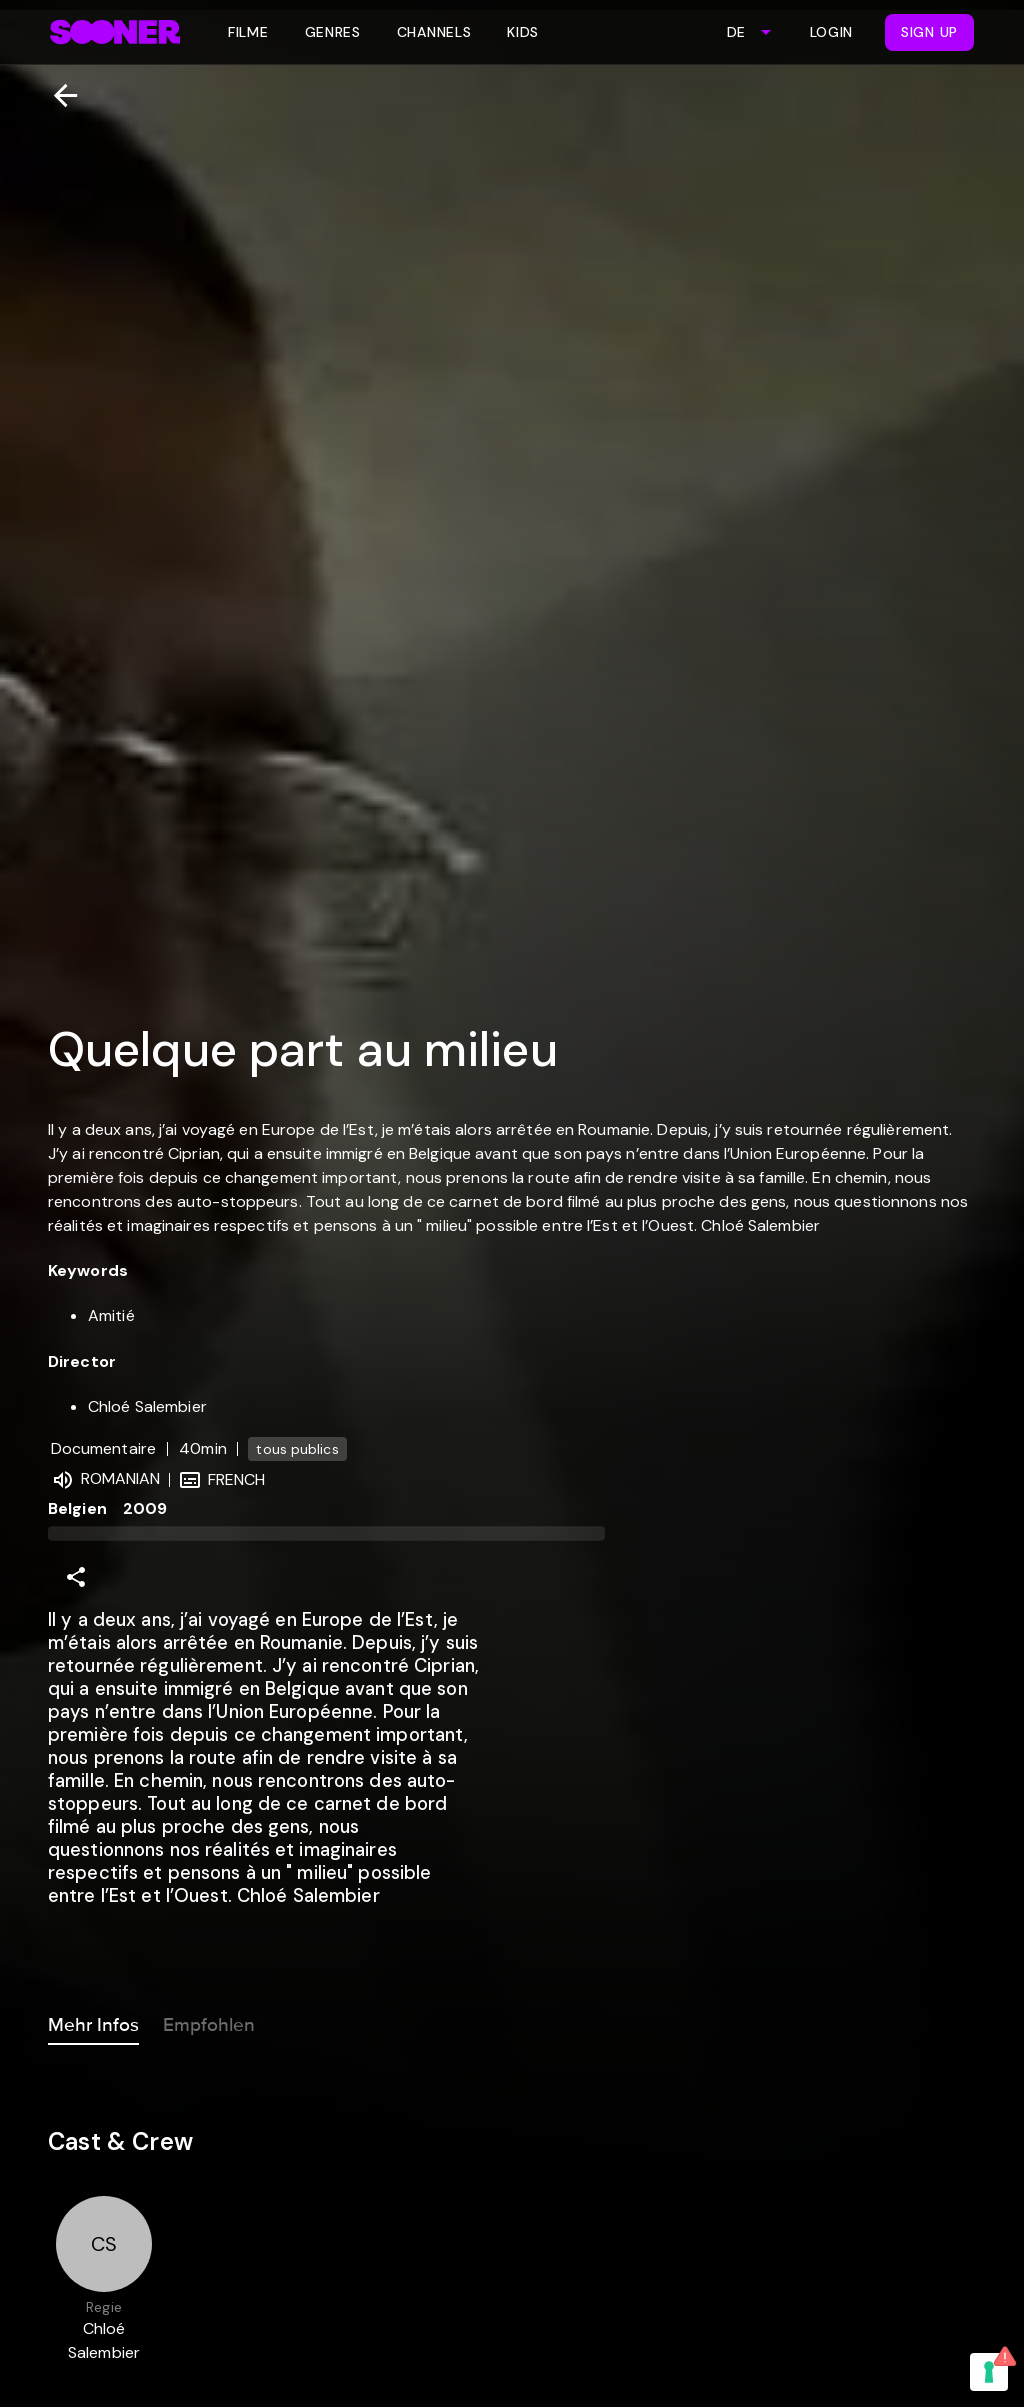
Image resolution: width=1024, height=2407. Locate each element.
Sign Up (929, 32)
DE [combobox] (736, 32)
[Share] (76, 1577)
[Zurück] (57, 95)
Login (832, 32)
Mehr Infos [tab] (93, 2021)
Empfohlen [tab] (209, 2021)
